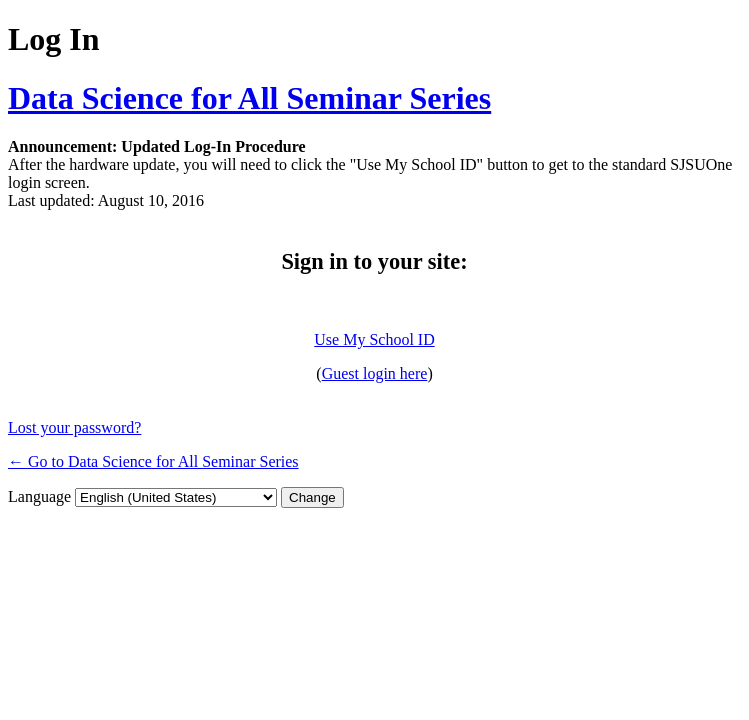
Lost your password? (74, 427)
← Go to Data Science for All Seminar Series (153, 461)
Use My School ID (374, 339)
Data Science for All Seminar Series (249, 98)
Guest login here (375, 373)
